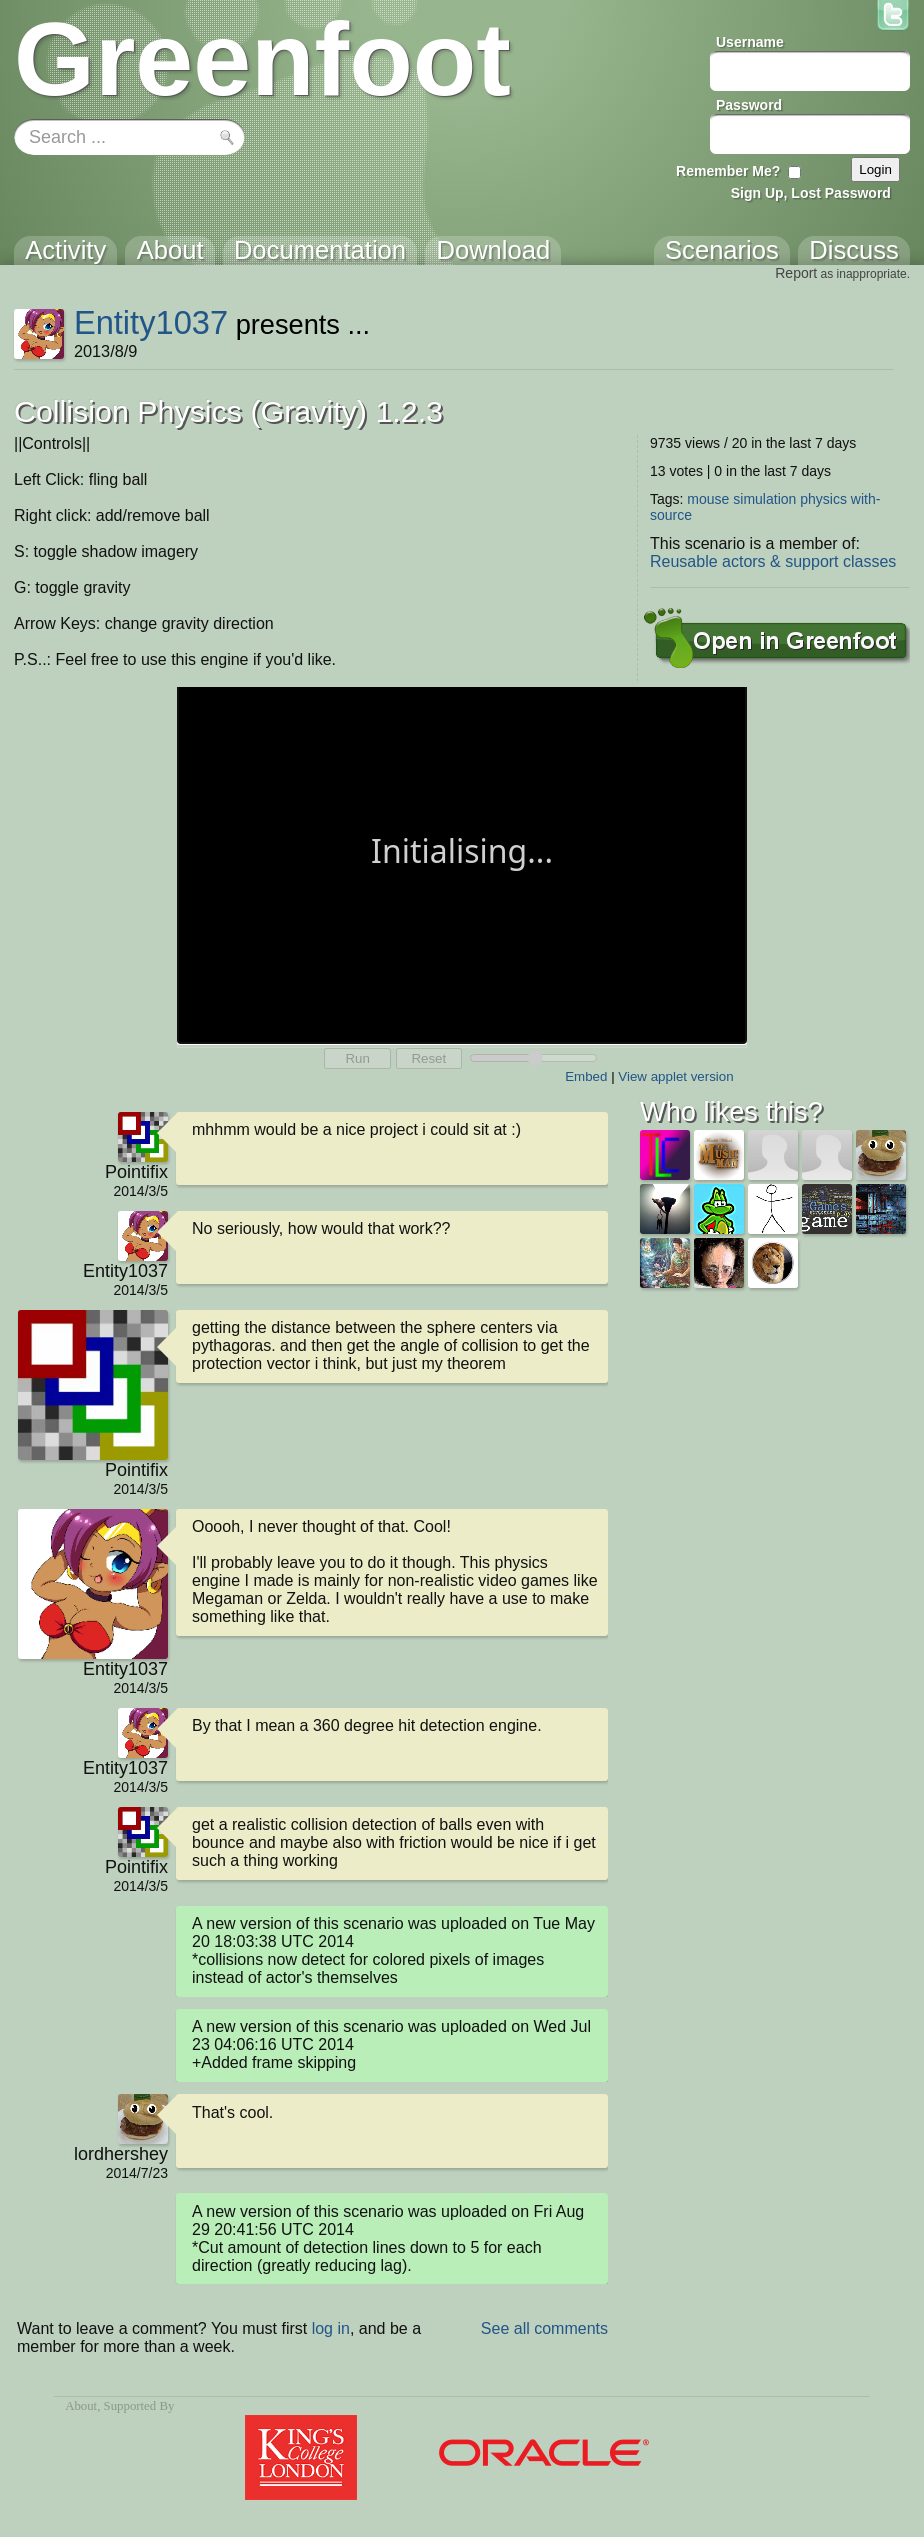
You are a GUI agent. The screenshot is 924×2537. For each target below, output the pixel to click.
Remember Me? (728, 171)
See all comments (544, 2328)
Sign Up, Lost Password (811, 193)
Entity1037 (151, 322)
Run (357, 1058)
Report (796, 273)
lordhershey (121, 2154)
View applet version (675, 1076)
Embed (586, 1076)
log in (331, 2328)
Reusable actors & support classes (773, 561)
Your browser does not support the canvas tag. (462, 863)
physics (823, 499)
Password (749, 105)
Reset (428, 1058)
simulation (764, 499)
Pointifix (136, 1172)
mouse (708, 499)
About (81, 2406)
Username (750, 42)
